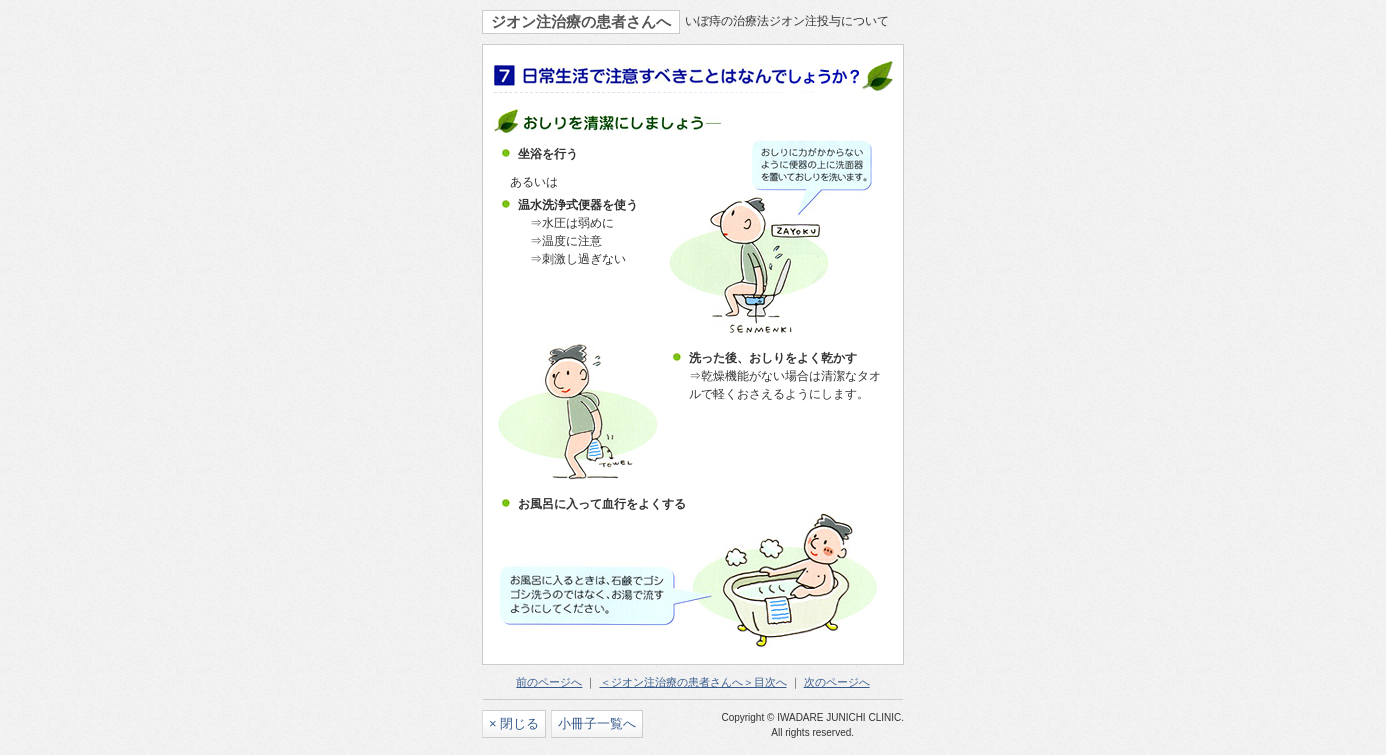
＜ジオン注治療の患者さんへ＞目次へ (693, 682)
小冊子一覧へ (597, 723)
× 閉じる (514, 723)
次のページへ (837, 682)
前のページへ (549, 682)
